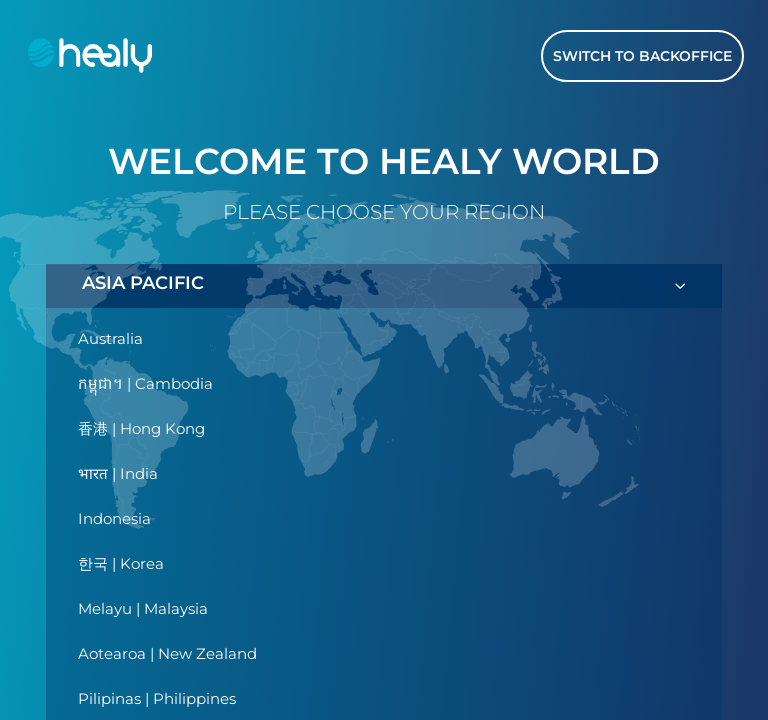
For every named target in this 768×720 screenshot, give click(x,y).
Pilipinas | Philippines (157, 698)
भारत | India (118, 473)
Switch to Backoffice (642, 56)
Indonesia (114, 518)
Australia (110, 338)
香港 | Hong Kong (141, 428)
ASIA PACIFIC (384, 285)
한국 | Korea (121, 563)
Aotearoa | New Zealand (167, 653)
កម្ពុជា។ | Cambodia (145, 383)
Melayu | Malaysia (143, 608)
